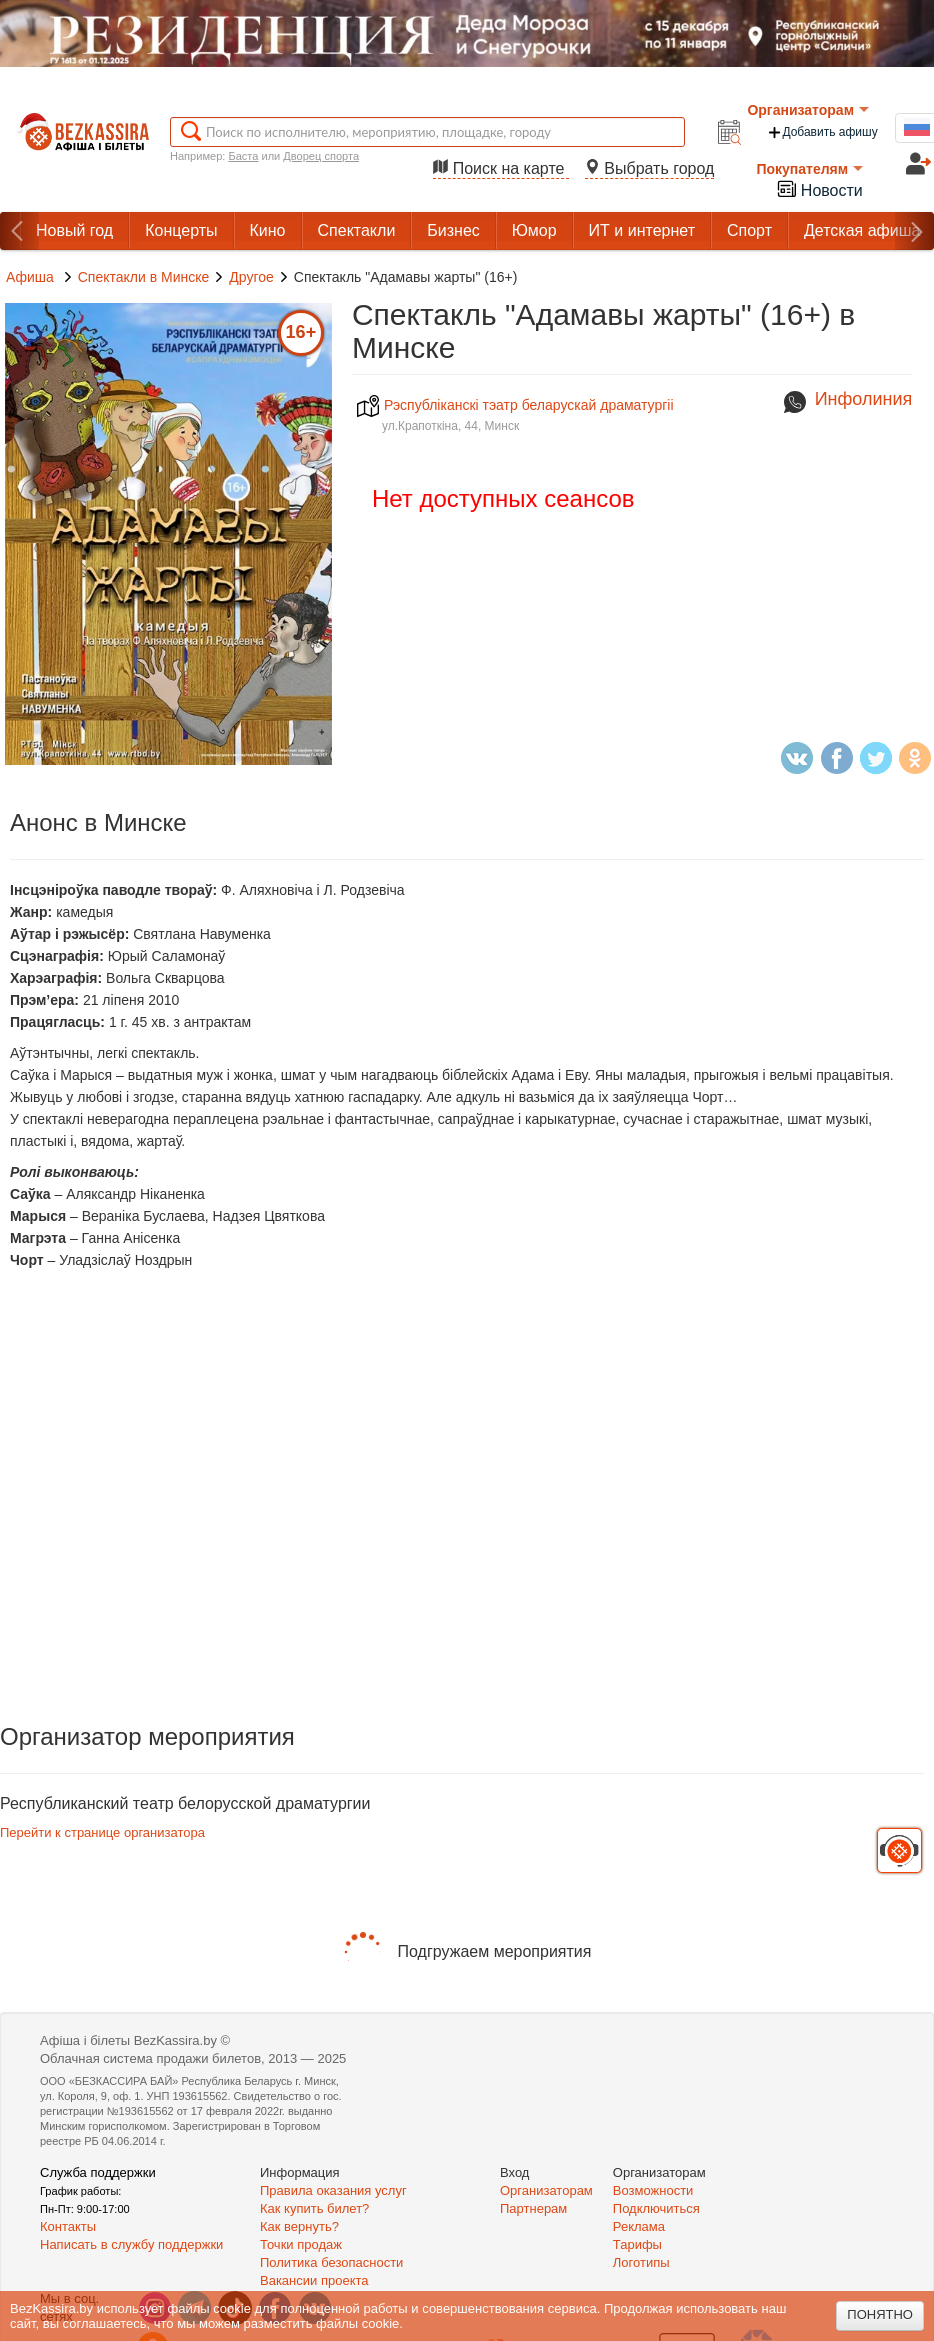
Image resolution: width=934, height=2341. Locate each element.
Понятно (880, 2314)
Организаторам (808, 110)
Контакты (68, 2226)
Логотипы (641, 2262)
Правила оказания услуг (333, 2190)
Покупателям (809, 169)
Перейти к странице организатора (102, 1832)
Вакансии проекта (314, 2280)
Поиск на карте (501, 168)
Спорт (749, 230)
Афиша (30, 277)
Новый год (74, 230)
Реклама (639, 2226)
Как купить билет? (314, 2208)
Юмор (534, 230)
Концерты (181, 230)
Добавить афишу (822, 132)
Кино (268, 230)
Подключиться (656, 2208)
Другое (251, 277)
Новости (819, 188)
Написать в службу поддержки (131, 2244)
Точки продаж (301, 2244)
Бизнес (453, 230)
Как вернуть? (299, 2226)
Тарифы (637, 2244)
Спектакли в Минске (144, 277)
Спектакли (357, 230)
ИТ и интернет (642, 230)
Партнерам (533, 2208)
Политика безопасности (331, 2262)
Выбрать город (650, 168)
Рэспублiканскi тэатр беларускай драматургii (515, 405)
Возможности (653, 2190)
